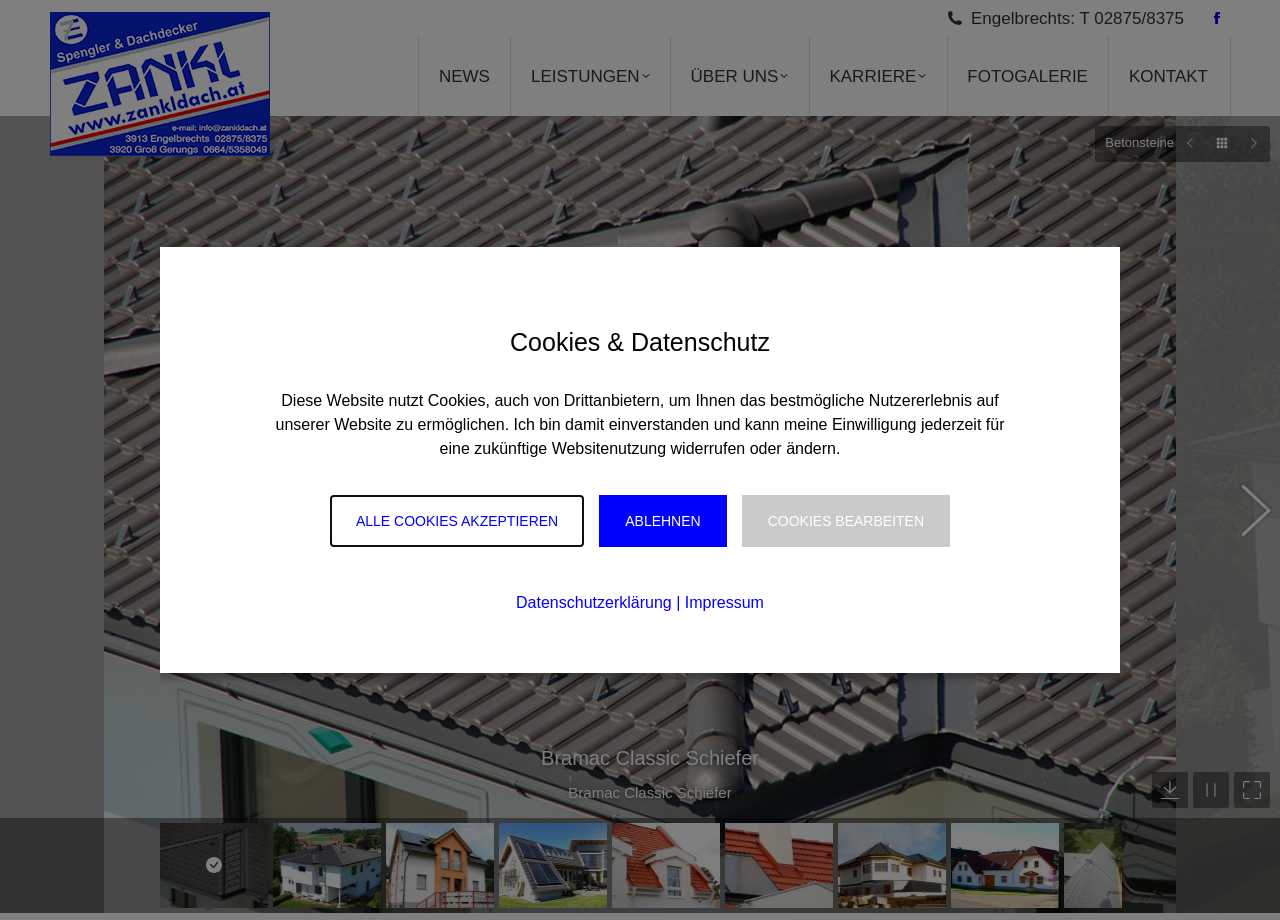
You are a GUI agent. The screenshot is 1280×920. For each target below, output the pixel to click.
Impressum (724, 602)
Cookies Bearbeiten (846, 521)
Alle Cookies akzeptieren (457, 521)
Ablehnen (662, 521)
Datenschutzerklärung (594, 602)
